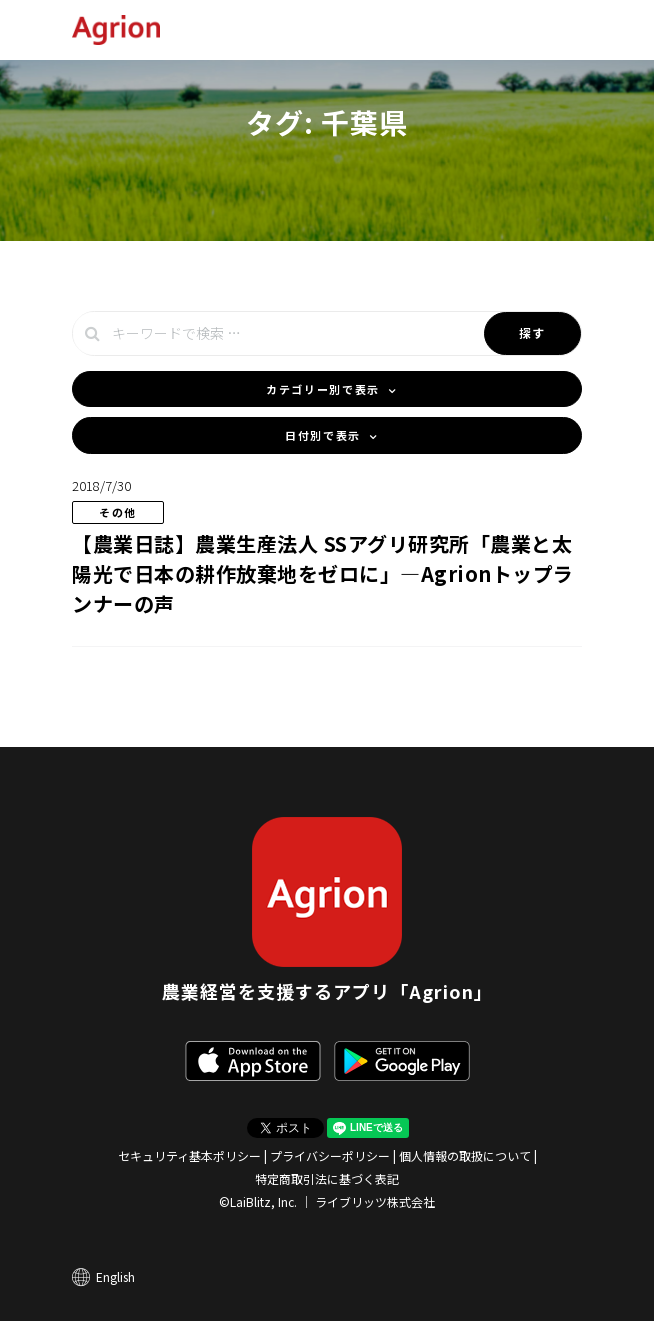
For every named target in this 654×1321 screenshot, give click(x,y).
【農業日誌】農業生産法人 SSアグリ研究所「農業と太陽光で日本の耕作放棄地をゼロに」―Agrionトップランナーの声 (323, 573)
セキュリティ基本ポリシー (189, 1155)
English (115, 1276)
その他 (118, 512)
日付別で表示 (323, 435)
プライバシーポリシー (330, 1155)
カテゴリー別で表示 (323, 389)
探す (532, 332)
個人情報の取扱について (465, 1155)
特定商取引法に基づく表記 (327, 1178)
